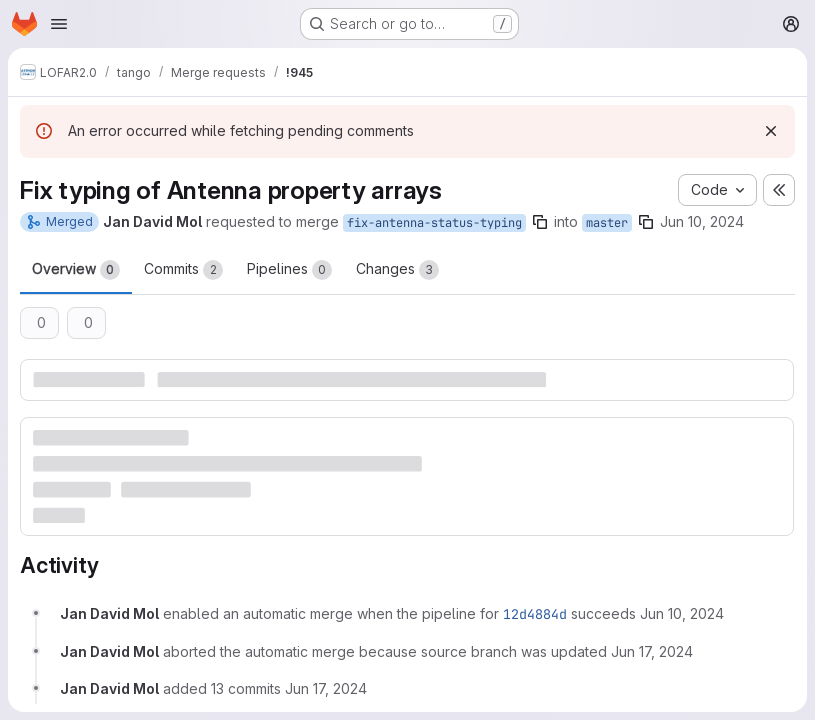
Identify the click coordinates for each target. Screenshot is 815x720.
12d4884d (535, 614)
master (607, 223)
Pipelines (289, 270)
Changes (397, 270)
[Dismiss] (771, 131)
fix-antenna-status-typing (434, 223)
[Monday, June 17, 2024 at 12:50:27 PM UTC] (652, 651)
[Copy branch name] (540, 222)
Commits (183, 270)
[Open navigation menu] (59, 24)
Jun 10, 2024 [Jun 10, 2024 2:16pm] (702, 221)
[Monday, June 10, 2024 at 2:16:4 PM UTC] (682, 613)
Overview (76, 270)
